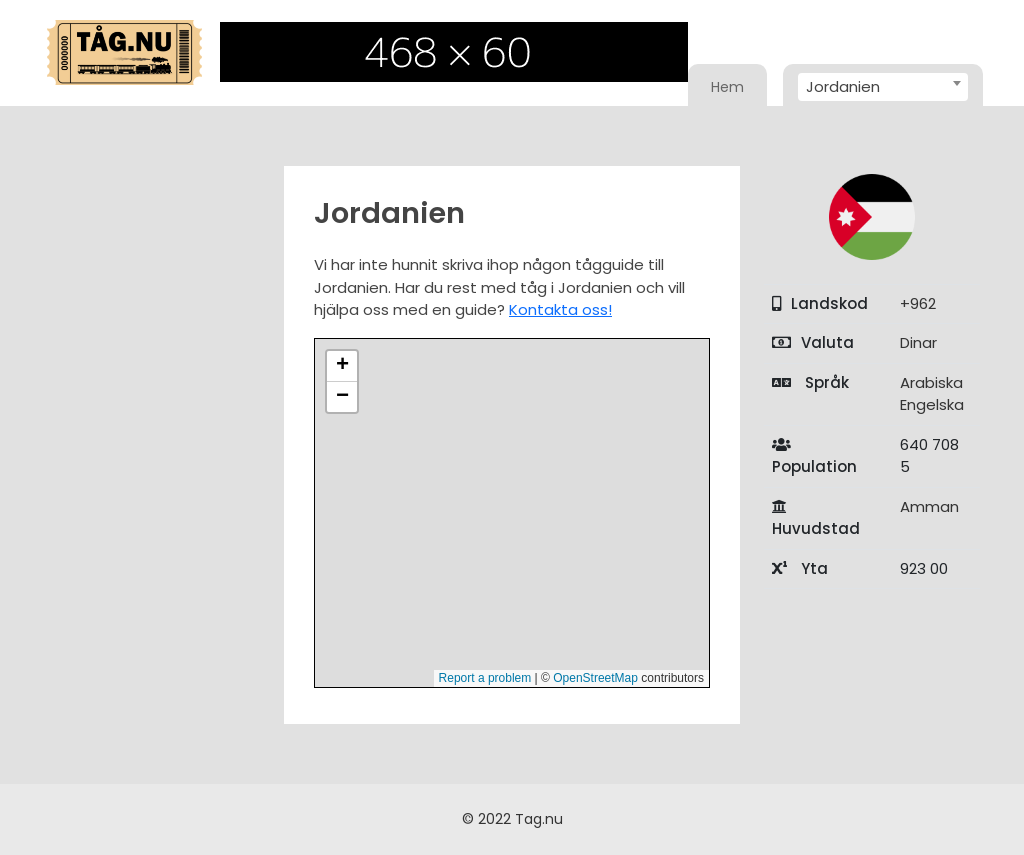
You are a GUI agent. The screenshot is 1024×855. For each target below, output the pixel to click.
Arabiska (931, 382)
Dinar (918, 342)
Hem (727, 87)
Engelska (932, 404)
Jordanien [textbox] (843, 86)
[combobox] (883, 87)
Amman (929, 506)
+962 (918, 303)
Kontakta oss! (560, 309)
